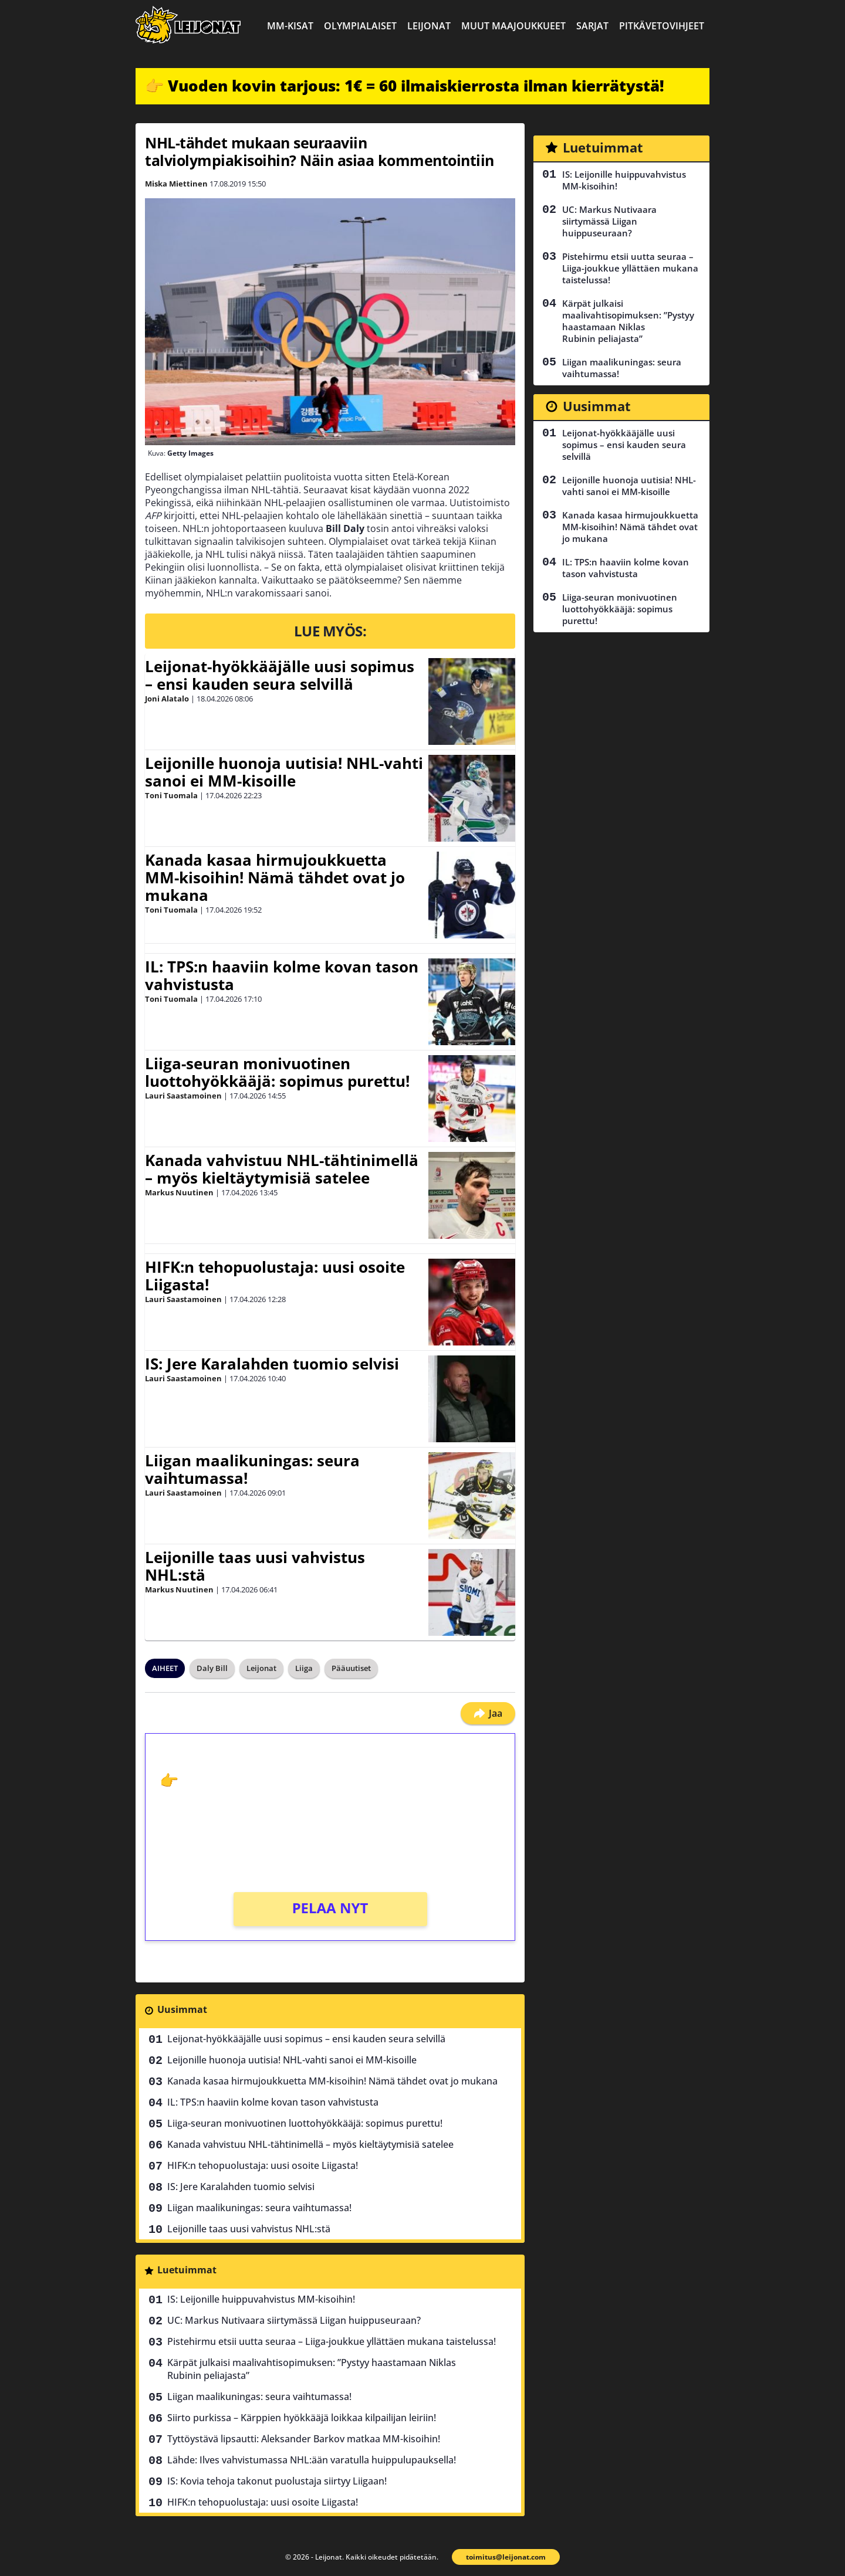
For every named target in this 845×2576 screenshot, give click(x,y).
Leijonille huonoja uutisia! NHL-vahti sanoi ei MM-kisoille (284, 772)
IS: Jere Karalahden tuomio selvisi (272, 1363)
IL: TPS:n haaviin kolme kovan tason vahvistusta (281, 975)
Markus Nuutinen (179, 1192)
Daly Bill (212, 1668)
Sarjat (592, 25)
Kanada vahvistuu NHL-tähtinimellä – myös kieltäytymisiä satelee (281, 1169)
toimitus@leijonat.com (506, 2557)
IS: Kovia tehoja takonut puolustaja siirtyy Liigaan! (277, 2481)
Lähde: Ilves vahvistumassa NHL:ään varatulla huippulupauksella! (311, 2459)
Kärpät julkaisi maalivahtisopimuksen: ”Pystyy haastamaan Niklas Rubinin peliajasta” (311, 2369)
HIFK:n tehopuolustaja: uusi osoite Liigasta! (275, 1275)
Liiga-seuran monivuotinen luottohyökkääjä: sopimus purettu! (277, 1072)
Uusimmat (182, 2009)
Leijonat (429, 25)
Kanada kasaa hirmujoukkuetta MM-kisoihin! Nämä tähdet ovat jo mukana (275, 877)
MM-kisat (290, 25)
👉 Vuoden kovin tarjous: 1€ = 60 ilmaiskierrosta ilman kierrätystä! (404, 85)
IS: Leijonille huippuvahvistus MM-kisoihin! (261, 2299)
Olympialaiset (360, 25)
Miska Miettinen (176, 183)
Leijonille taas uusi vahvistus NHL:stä (255, 1566)
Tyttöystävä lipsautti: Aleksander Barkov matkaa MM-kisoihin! (303, 2438)
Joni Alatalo (167, 698)
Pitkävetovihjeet (661, 25)
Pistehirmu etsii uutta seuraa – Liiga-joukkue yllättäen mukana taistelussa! (331, 2341)
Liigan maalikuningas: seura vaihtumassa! (252, 1469)
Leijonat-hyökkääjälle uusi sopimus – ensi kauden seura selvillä (279, 675)
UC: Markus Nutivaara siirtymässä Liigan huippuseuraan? (294, 2320)
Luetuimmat (187, 2269)
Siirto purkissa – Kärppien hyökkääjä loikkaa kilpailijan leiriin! (301, 2417)
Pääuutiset (351, 1668)
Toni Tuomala (171, 795)
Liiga (304, 1668)
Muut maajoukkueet (513, 25)
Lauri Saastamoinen (183, 1095)
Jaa (488, 1713)
